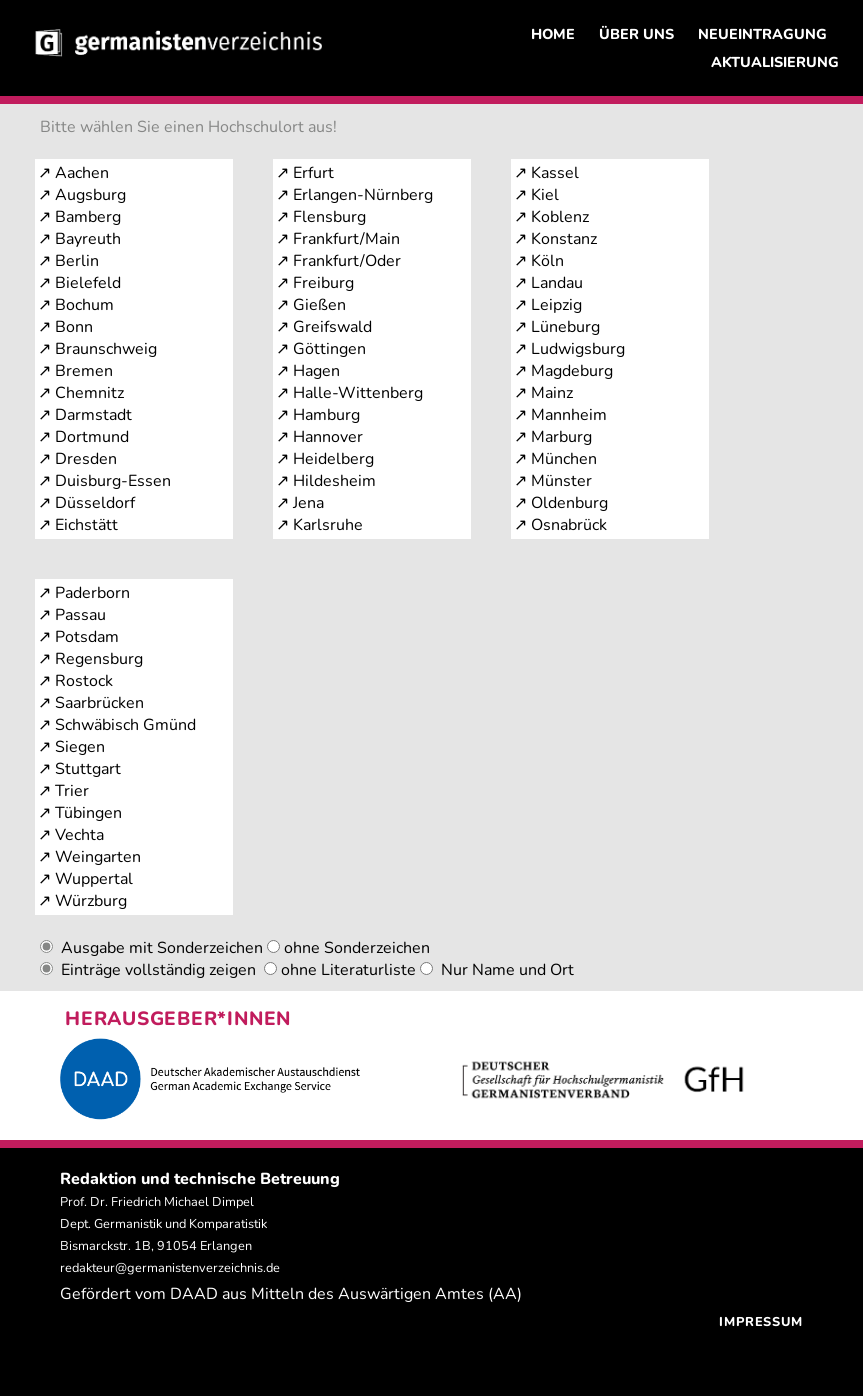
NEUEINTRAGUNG (762, 34)
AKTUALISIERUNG (775, 62)
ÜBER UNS (636, 34)
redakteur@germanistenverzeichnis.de (170, 1268)
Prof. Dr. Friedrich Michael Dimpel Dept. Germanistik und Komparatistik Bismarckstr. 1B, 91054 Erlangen (163, 1224)
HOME (553, 34)
